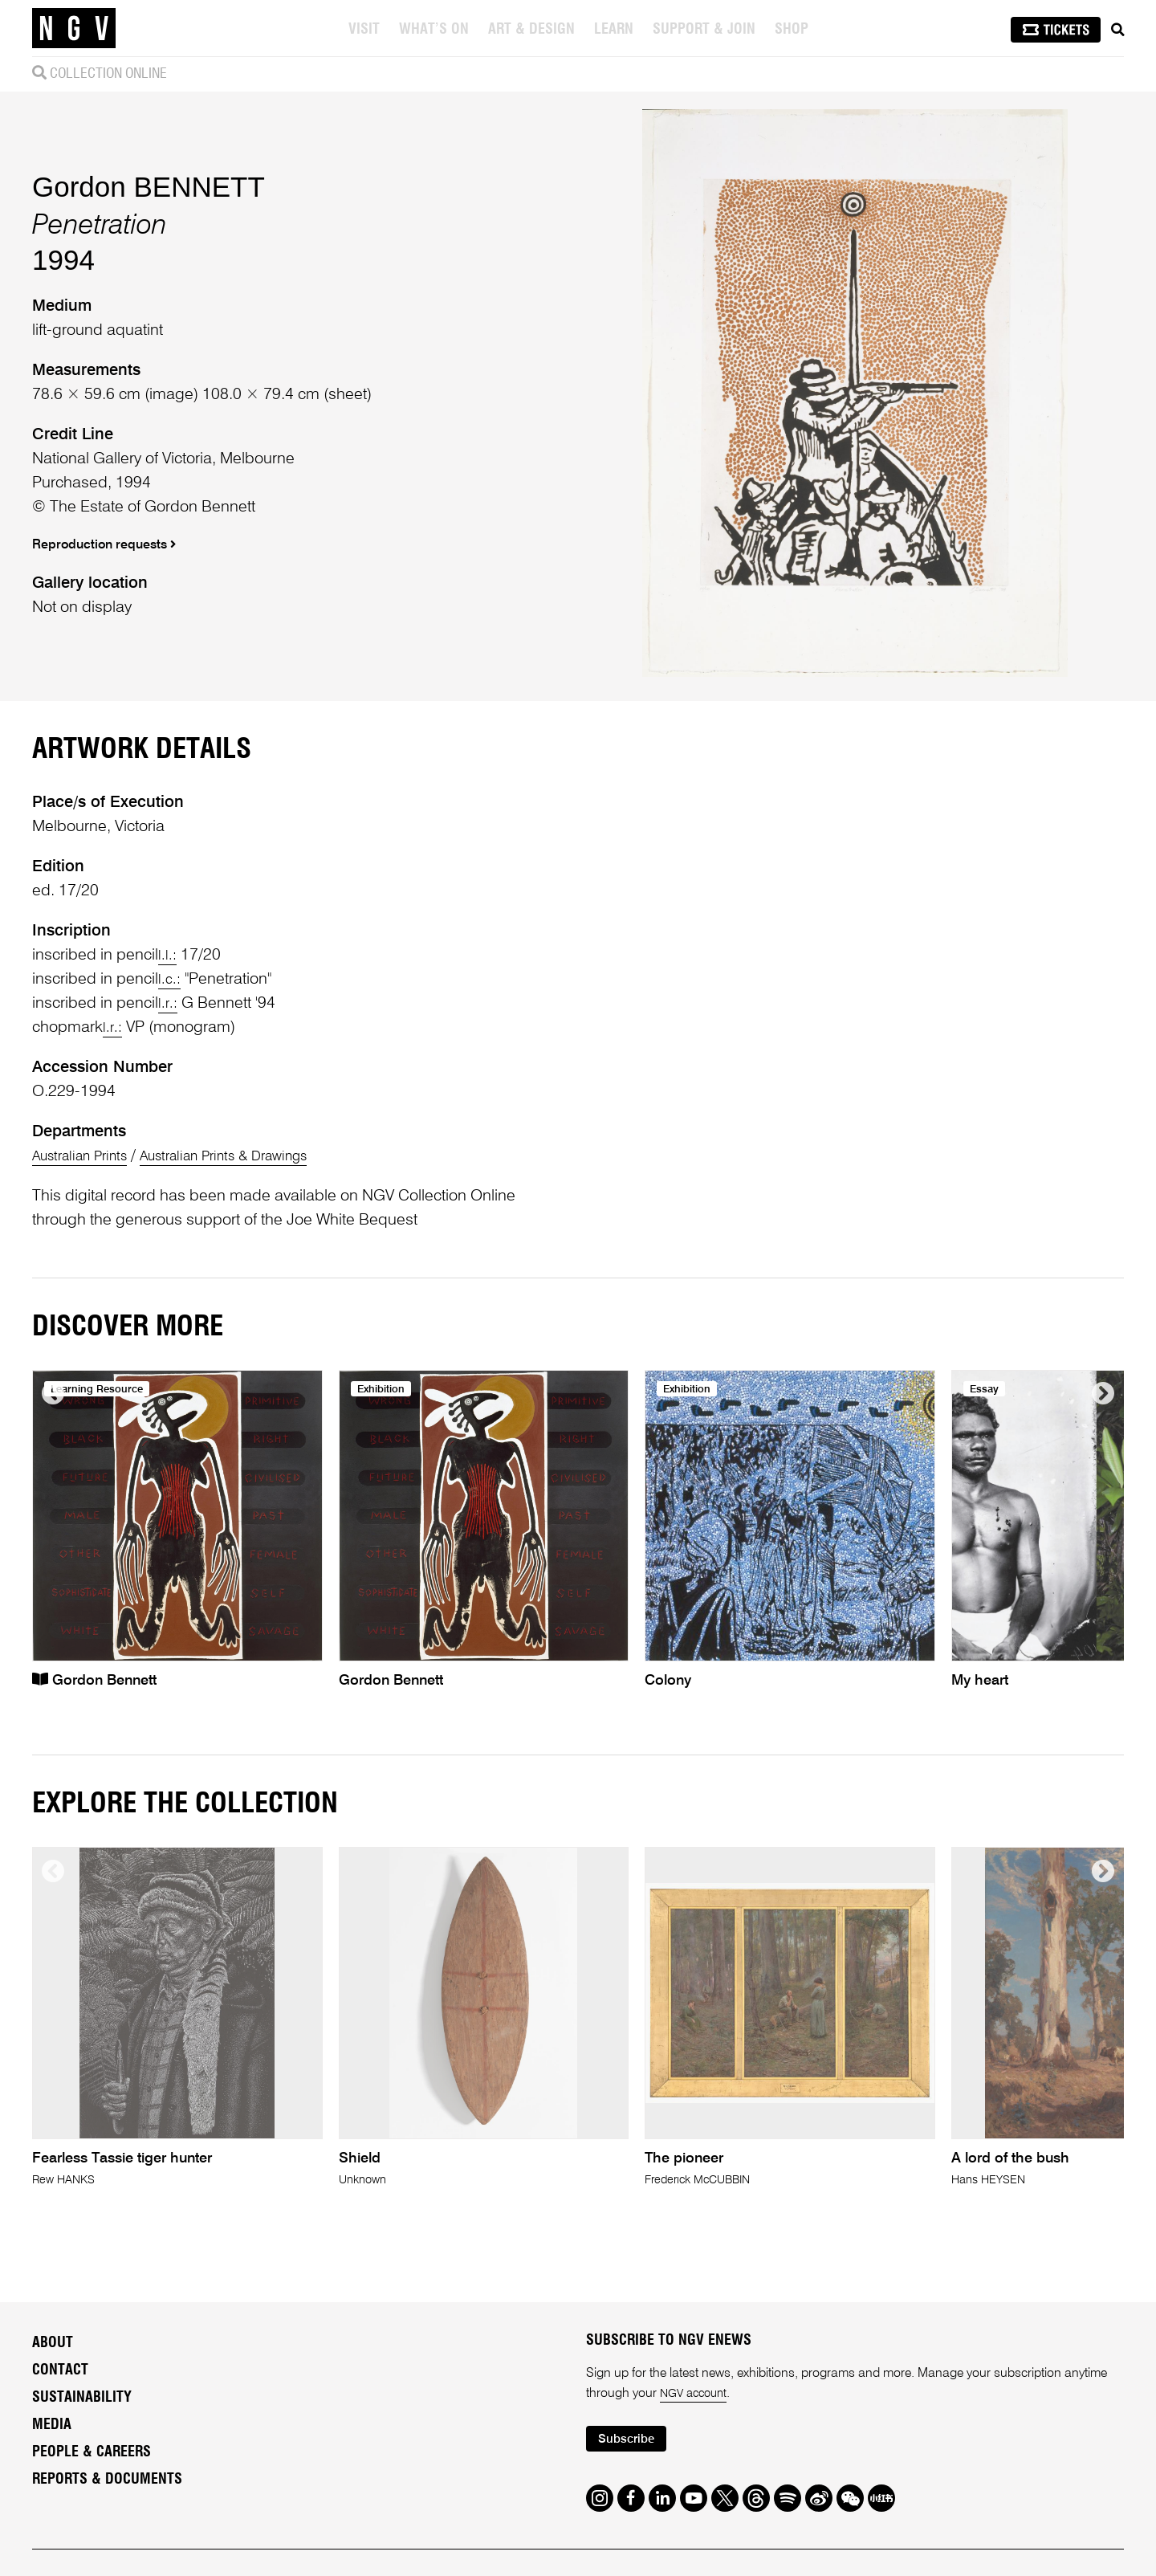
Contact (60, 2520)
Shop (793, 29)
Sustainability (82, 2547)
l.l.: (167, 1105)
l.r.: (168, 1153)
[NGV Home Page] (74, 28)
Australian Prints (87, 1306)
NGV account (697, 2543)
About (52, 2492)
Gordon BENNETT (148, 261)
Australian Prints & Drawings (253, 1306)
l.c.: (170, 1129)
